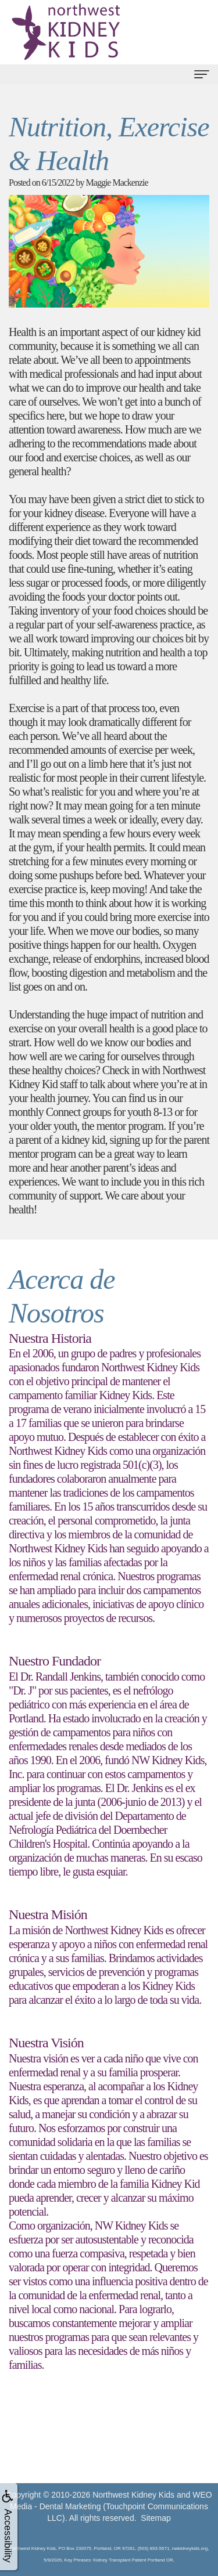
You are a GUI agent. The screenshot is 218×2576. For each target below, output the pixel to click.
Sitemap (155, 2518)
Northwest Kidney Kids (133, 2494)
